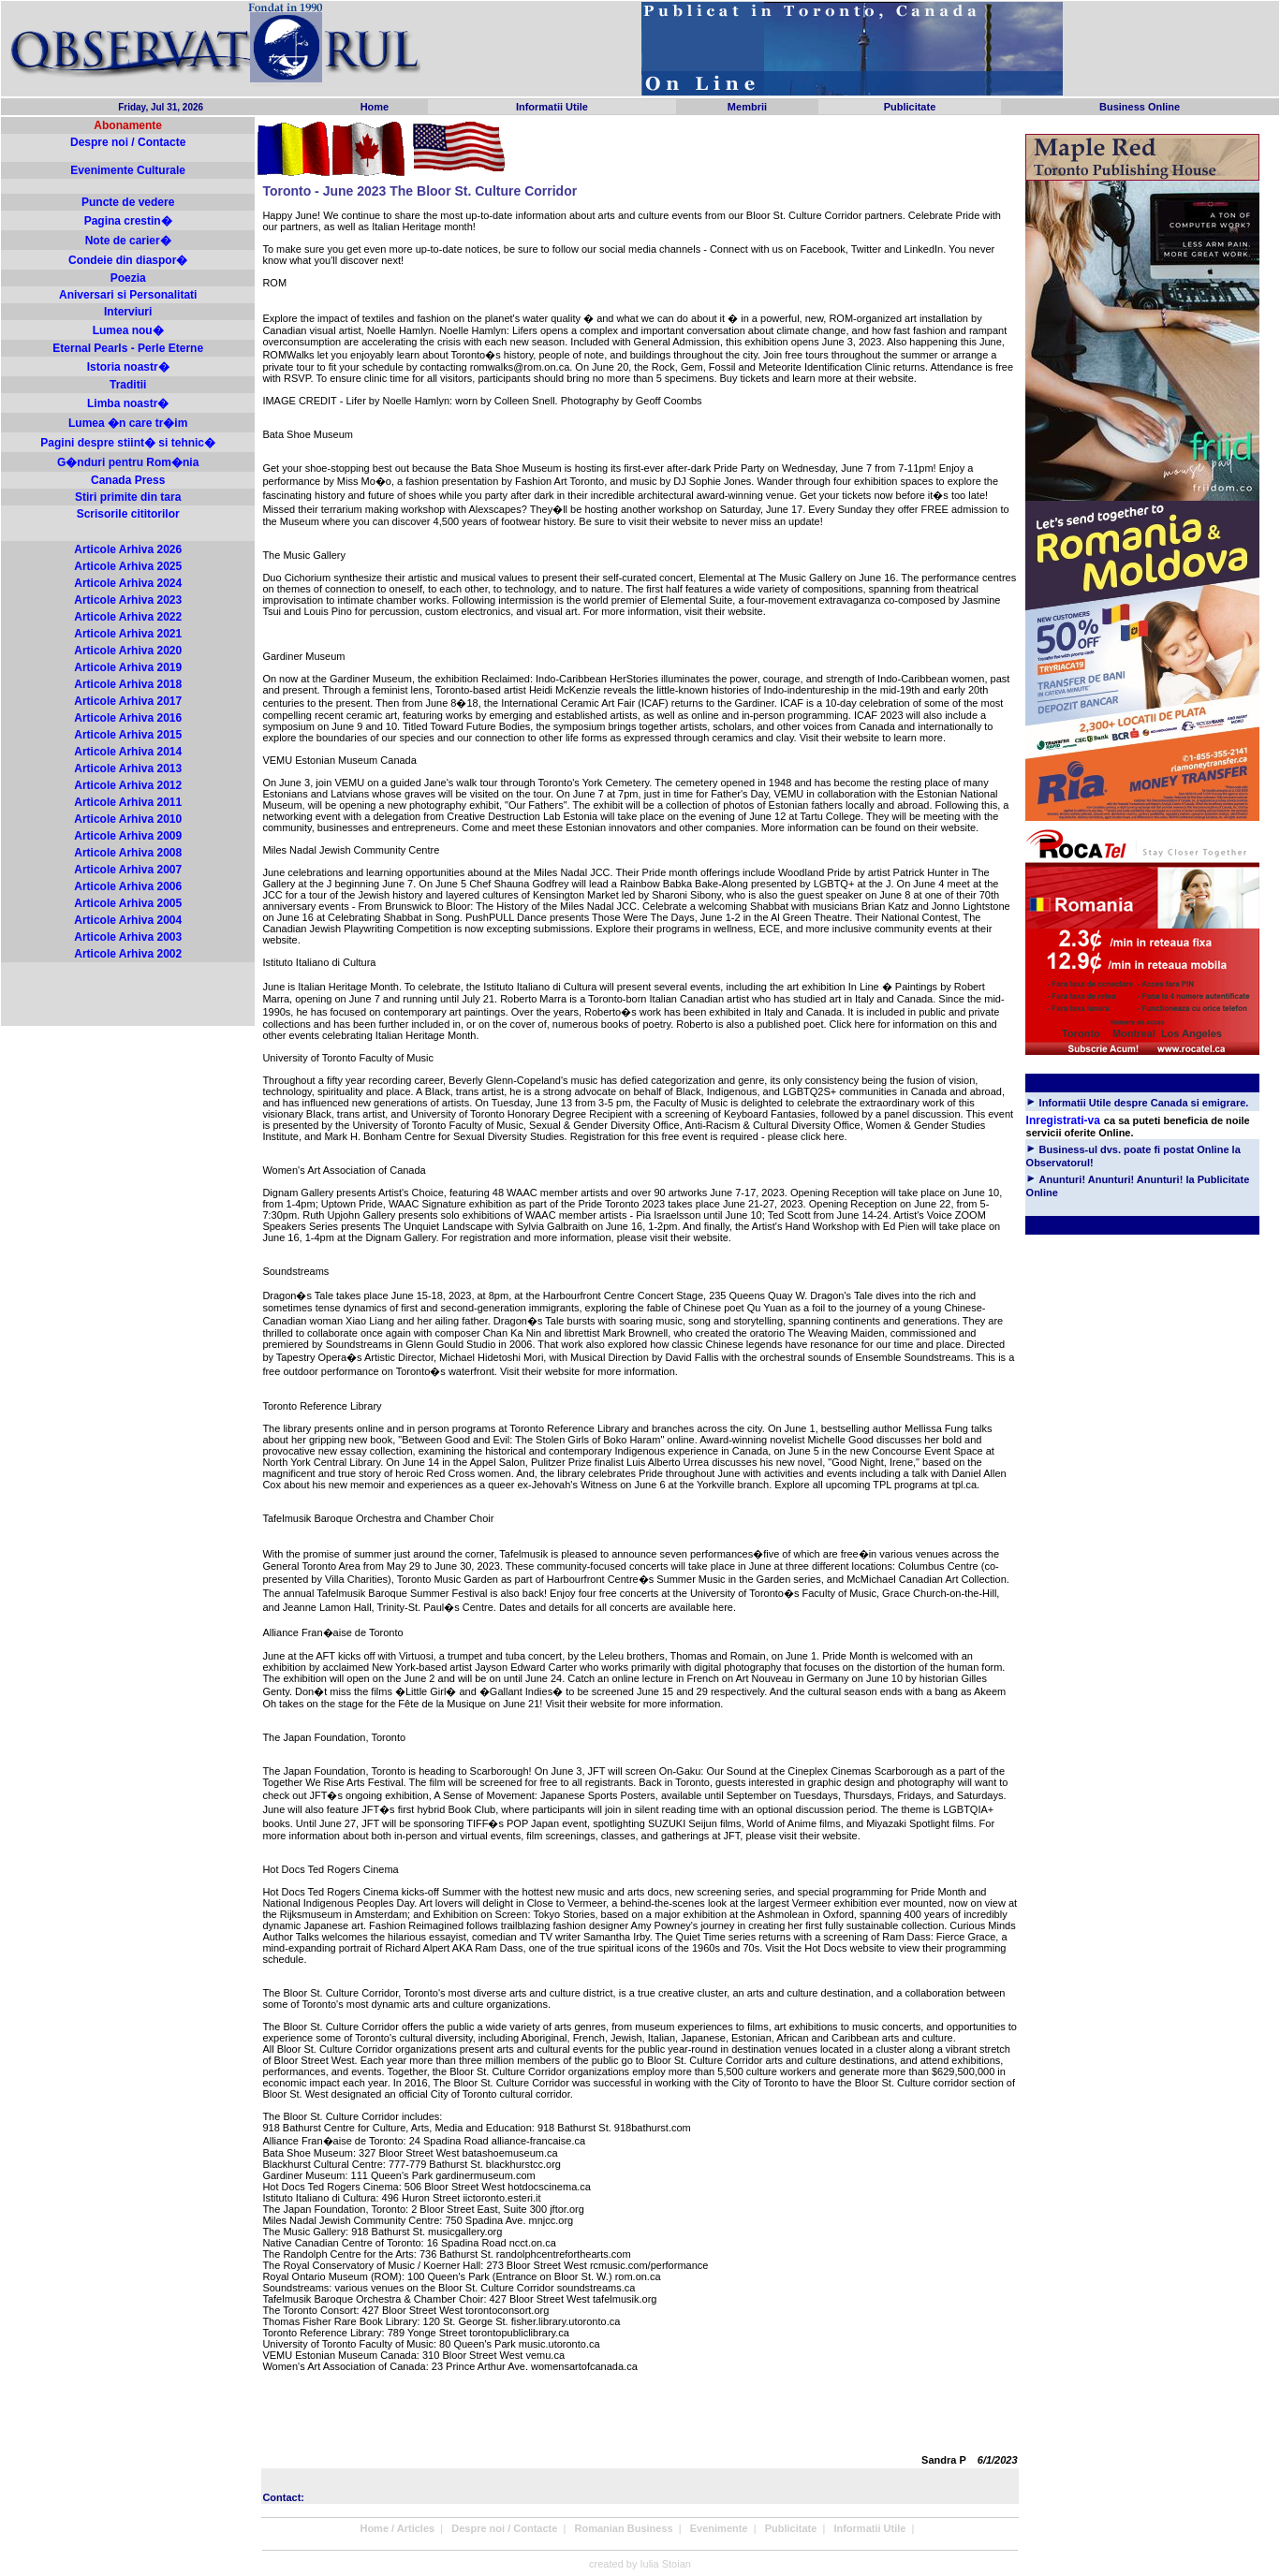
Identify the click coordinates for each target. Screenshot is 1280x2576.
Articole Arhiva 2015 (128, 734)
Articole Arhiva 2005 (128, 903)
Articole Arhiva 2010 (128, 819)
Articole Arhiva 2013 (128, 768)
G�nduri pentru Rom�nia (128, 462)
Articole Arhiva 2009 (128, 835)
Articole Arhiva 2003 (128, 937)
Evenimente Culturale (127, 170)
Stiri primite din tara (128, 497)
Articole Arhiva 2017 (128, 701)
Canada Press (128, 480)
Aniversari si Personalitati (128, 294)
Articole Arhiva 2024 (128, 583)
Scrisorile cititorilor (128, 513)
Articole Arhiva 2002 (128, 953)
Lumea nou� (128, 330)
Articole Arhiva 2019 (128, 667)
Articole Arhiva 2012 (128, 785)
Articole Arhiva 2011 (128, 802)
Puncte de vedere (127, 202)
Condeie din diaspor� (127, 260)
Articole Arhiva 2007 (128, 869)
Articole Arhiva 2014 (128, 751)
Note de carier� (128, 240)
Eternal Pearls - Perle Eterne (127, 348)
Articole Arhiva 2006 (128, 886)
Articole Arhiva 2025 (128, 566)
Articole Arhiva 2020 (128, 650)
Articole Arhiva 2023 (128, 600)
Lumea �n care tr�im (127, 423)
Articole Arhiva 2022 (128, 616)
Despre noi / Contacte (127, 142)
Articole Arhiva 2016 (128, 717)
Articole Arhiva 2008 (128, 852)
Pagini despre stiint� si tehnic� (127, 442)
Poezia (128, 278)
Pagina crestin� (128, 220)
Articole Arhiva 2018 (128, 684)
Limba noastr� (128, 403)
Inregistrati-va (1063, 1120)
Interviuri (128, 311)
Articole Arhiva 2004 (128, 920)
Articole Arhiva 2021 (128, 633)
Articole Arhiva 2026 (128, 549)
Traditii (128, 384)
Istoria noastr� (128, 366)
